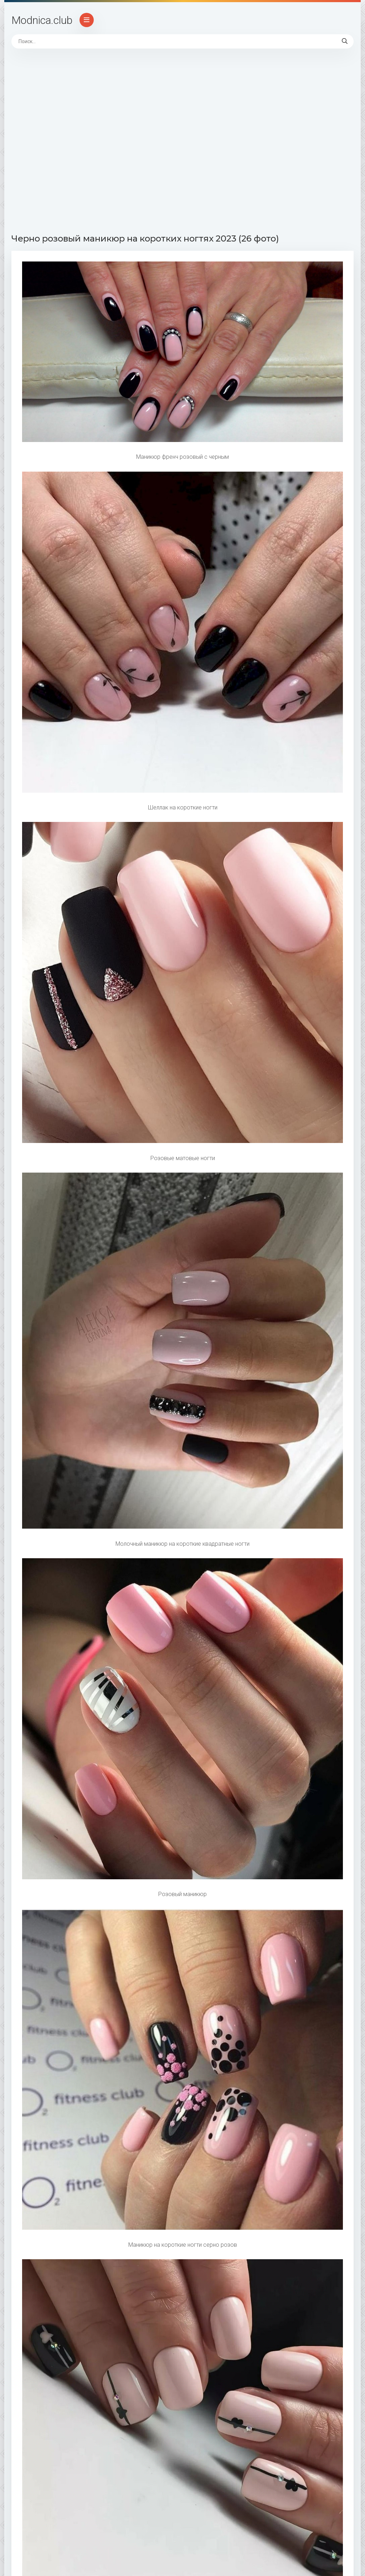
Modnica (41, 20)
